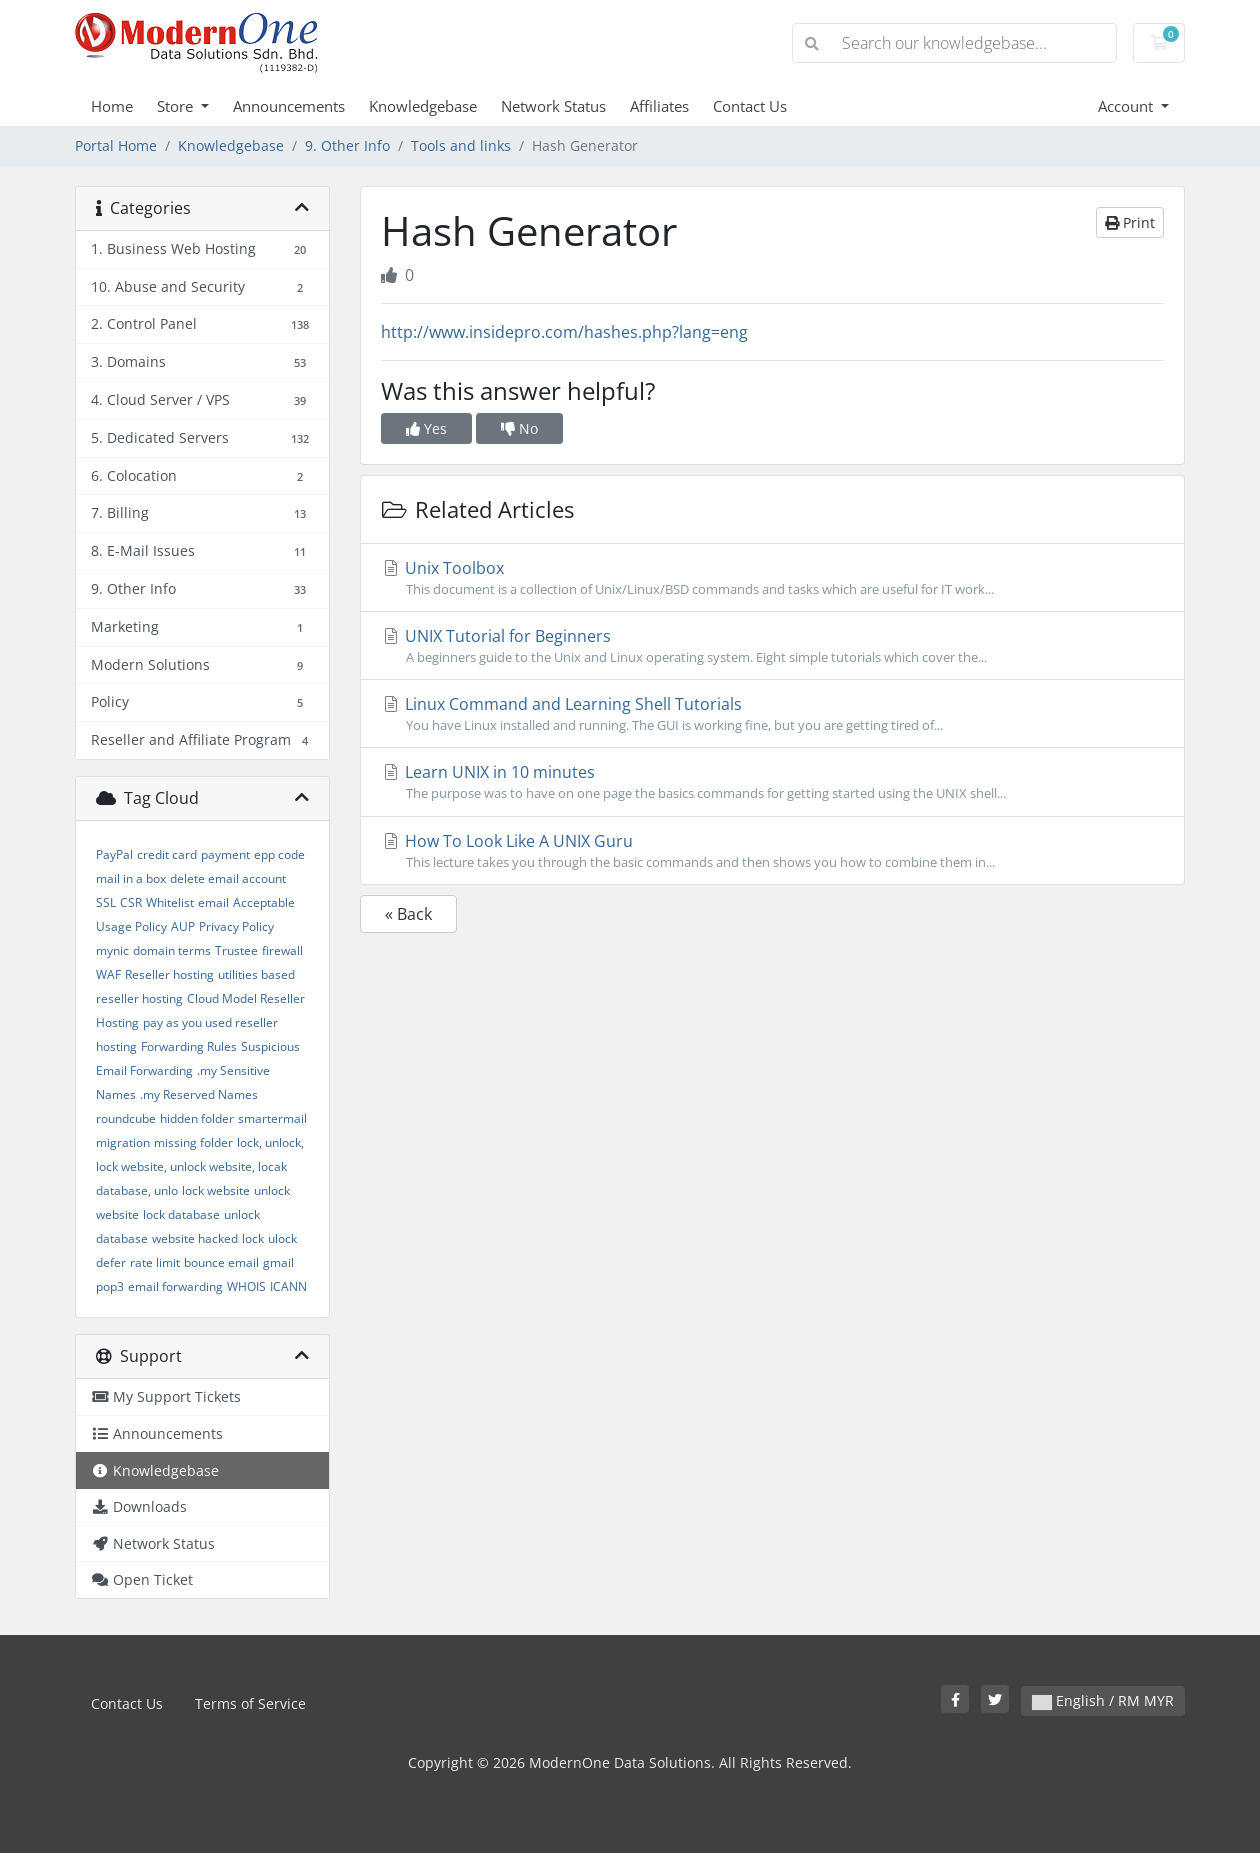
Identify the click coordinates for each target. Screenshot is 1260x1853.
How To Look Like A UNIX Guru (772, 851)
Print (1130, 222)
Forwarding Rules (189, 1046)
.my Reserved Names (199, 1094)
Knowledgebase (423, 106)
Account (1127, 106)
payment (225, 854)
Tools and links (461, 145)
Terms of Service (250, 1703)
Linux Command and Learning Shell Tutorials (772, 714)
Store (177, 106)
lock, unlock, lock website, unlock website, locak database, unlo (200, 1166)
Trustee (236, 950)
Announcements (289, 106)
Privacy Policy (236, 926)
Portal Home (116, 145)
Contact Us (750, 106)
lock (253, 1238)
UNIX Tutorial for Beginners (772, 646)
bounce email (221, 1262)
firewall (282, 950)
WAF (108, 974)
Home (112, 106)
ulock (282, 1238)
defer (111, 1262)
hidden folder (197, 1118)
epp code (279, 854)
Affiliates (659, 106)
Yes (426, 428)
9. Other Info (347, 145)
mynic (112, 950)
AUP (183, 926)
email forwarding (175, 1286)
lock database (181, 1214)
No (519, 428)
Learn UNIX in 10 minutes (772, 782)
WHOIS (246, 1286)
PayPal (114, 854)
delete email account (228, 878)
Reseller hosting (169, 974)
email (213, 902)
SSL (106, 902)
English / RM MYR (1103, 1700)
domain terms (172, 950)
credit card (167, 854)
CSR (131, 902)
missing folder (193, 1142)
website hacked (195, 1238)
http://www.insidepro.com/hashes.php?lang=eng (564, 332)
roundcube (126, 1118)
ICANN (288, 1286)
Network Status (553, 106)
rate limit (155, 1262)
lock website (216, 1190)
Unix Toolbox (772, 578)
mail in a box (131, 878)
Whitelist (170, 902)
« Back (408, 914)
